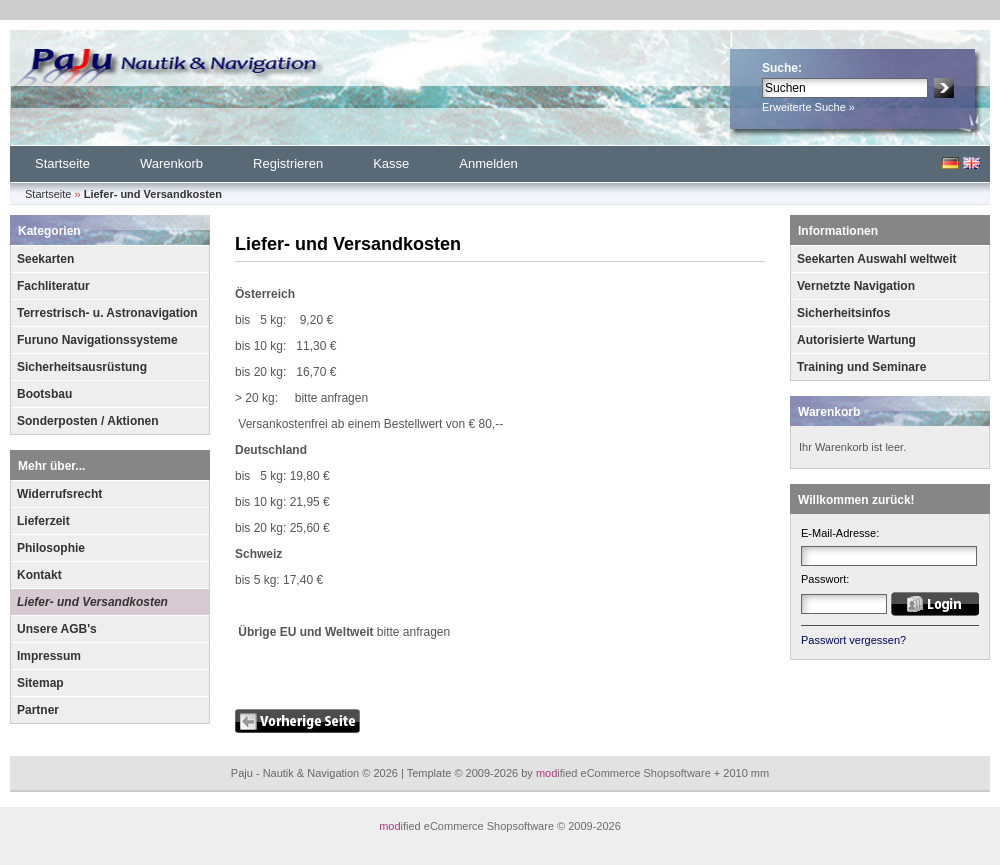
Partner (38, 710)
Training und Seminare (861, 367)
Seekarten (45, 259)
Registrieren (288, 163)
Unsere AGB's (57, 629)
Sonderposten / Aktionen (88, 421)
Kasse (391, 163)
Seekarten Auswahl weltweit (877, 259)
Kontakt (39, 575)
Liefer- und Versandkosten (92, 602)
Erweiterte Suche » (808, 107)
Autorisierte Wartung (856, 340)
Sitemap (40, 683)
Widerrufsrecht (59, 494)
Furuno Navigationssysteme (97, 340)
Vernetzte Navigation (856, 286)
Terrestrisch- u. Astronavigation (107, 313)
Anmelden (488, 163)
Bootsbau (44, 394)
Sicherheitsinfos (843, 313)
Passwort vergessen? (853, 640)
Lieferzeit (43, 521)
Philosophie (51, 548)
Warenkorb (171, 163)
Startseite (62, 163)
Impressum (49, 656)
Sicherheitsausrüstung (82, 367)
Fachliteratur (53, 286)
